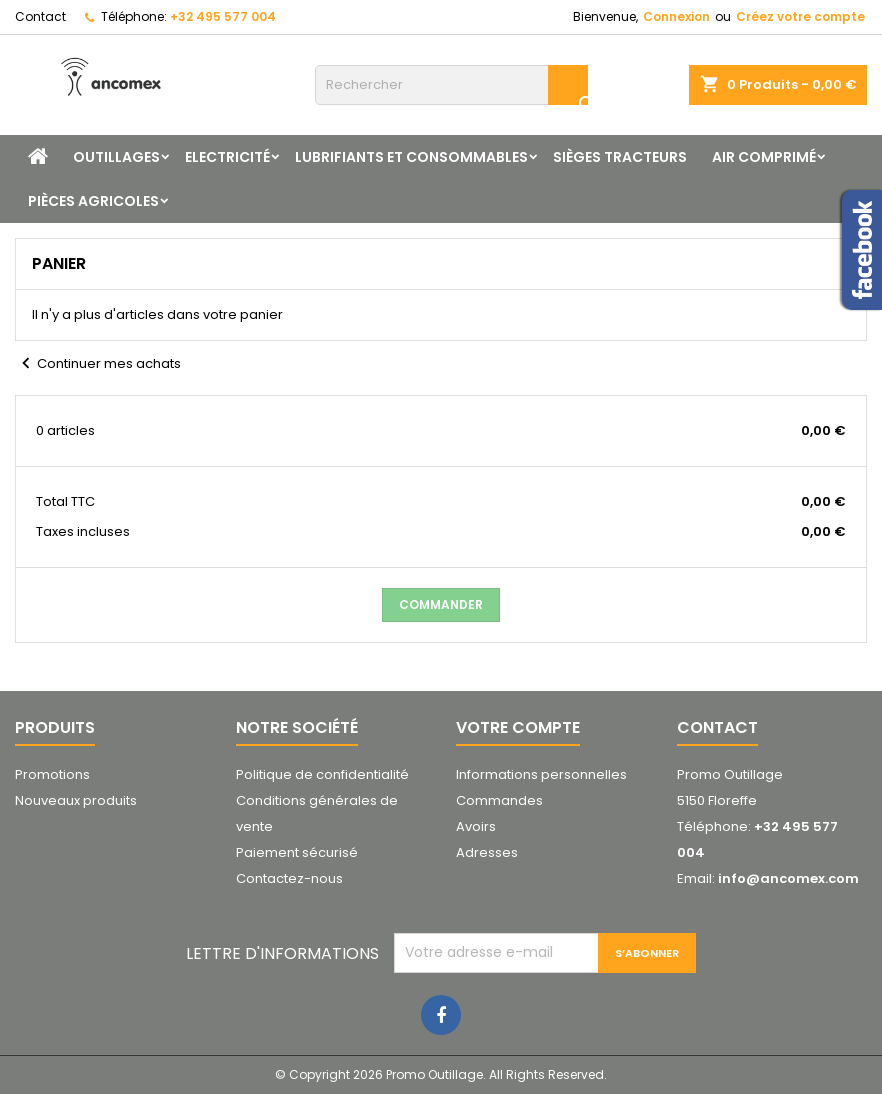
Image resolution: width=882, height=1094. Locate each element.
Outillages (116, 157)
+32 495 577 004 (223, 16)
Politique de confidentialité (322, 774)
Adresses (487, 852)
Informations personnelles (541, 774)
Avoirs (476, 826)
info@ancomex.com (788, 878)
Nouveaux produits (76, 800)
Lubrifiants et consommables (411, 157)
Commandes (499, 800)
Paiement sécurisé (297, 852)
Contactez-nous (289, 878)
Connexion (676, 16)
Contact (40, 16)
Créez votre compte (800, 16)
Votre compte (518, 727)
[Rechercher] (451, 85)
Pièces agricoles (93, 201)
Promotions (52, 774)
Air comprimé (764, 157)
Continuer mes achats (98, 364)
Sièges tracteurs (620, 157)
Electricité (227, 157)
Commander (441, 604)
